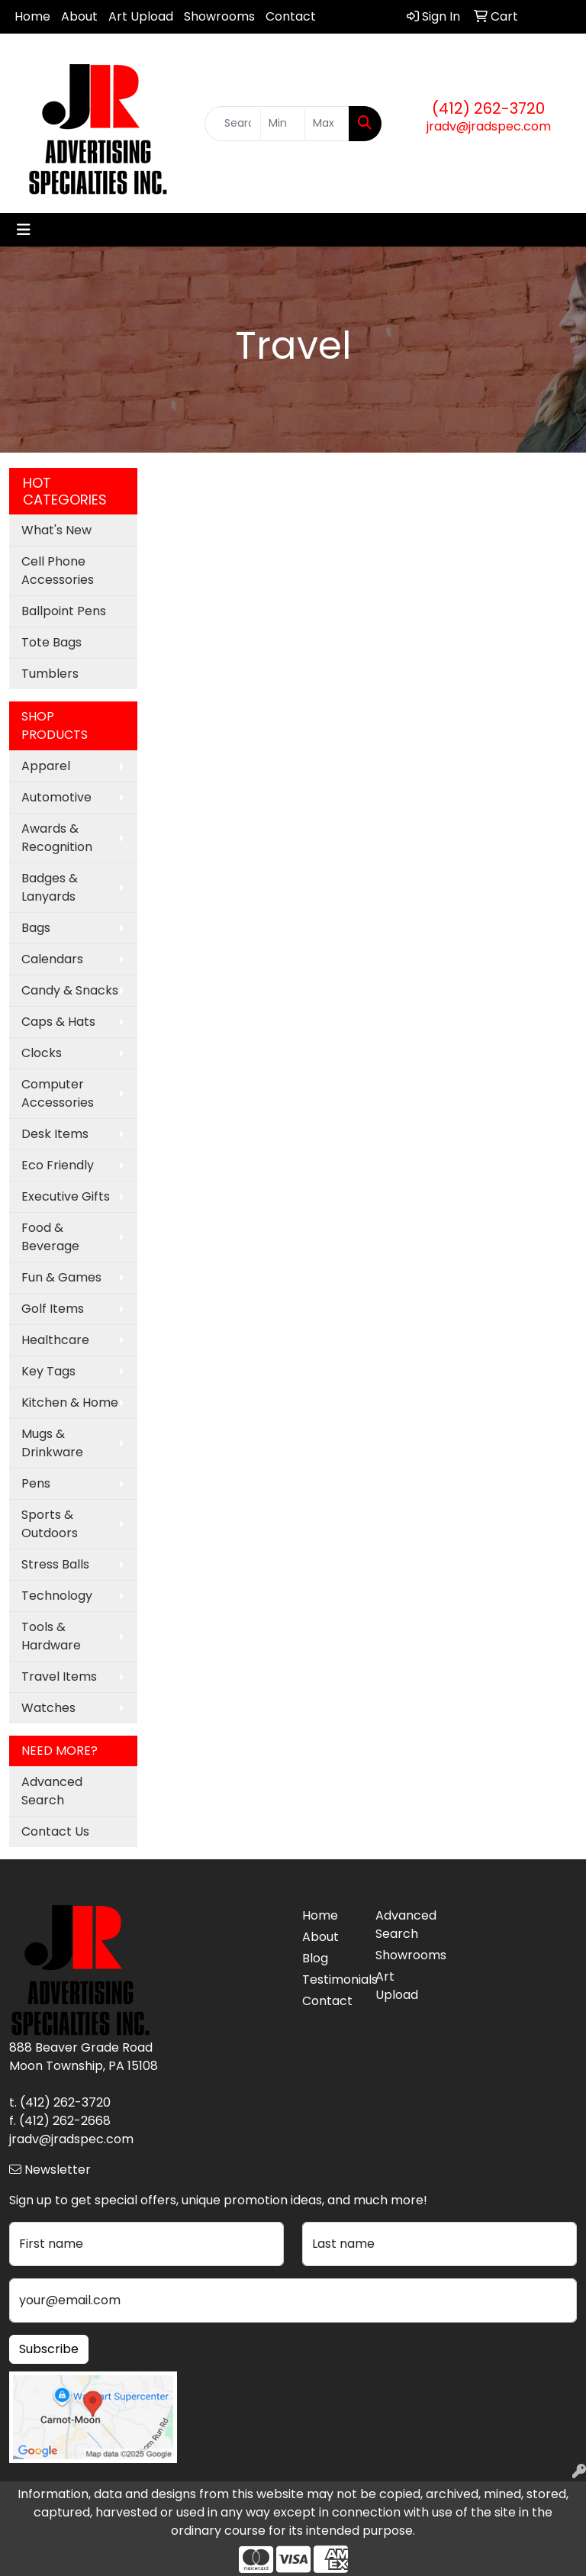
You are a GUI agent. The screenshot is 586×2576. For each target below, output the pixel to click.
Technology (56, 1595)
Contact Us (55, 1831)
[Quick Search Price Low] (282, 123)
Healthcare (55, 1340)
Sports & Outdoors (49, 1524)
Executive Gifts (65, 1196)
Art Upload (140, 16)
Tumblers (50, 673)
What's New (56, 530)
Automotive (56, 797)
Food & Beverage (50, 1237)
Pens (35, 1483)
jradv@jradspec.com (489, 126)
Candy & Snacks (69, 990)
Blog (315, 1958)
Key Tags (48, 1371)
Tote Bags (51, 642)
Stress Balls (55, 1564)
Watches (48, 1708)
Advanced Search (51, 1791)
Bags (35, 928)
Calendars (52, 959)
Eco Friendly (57, 1165)
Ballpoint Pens (63, 611)
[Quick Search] (232, 123)
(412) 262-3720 (488, 108)
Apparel (45, 766)
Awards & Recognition (56, 838)
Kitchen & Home (69, 1402)
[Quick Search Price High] (326, 123)
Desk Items (55, 1134)
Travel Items (59, 1676)
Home (32, 16)
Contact (291, 16)
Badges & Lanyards (49, 887)
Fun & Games (61, 1277)
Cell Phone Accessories (57, 570)
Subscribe (49, 2349)
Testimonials (329, 1979)
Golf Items (52, 1308)
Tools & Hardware (51, 1636)
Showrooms (219, 16)
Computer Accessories (57, 1093)
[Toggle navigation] (24, 229)
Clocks (41, 1053)
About (79, 16)
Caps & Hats (58, 1021)
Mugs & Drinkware (52, 1443)
